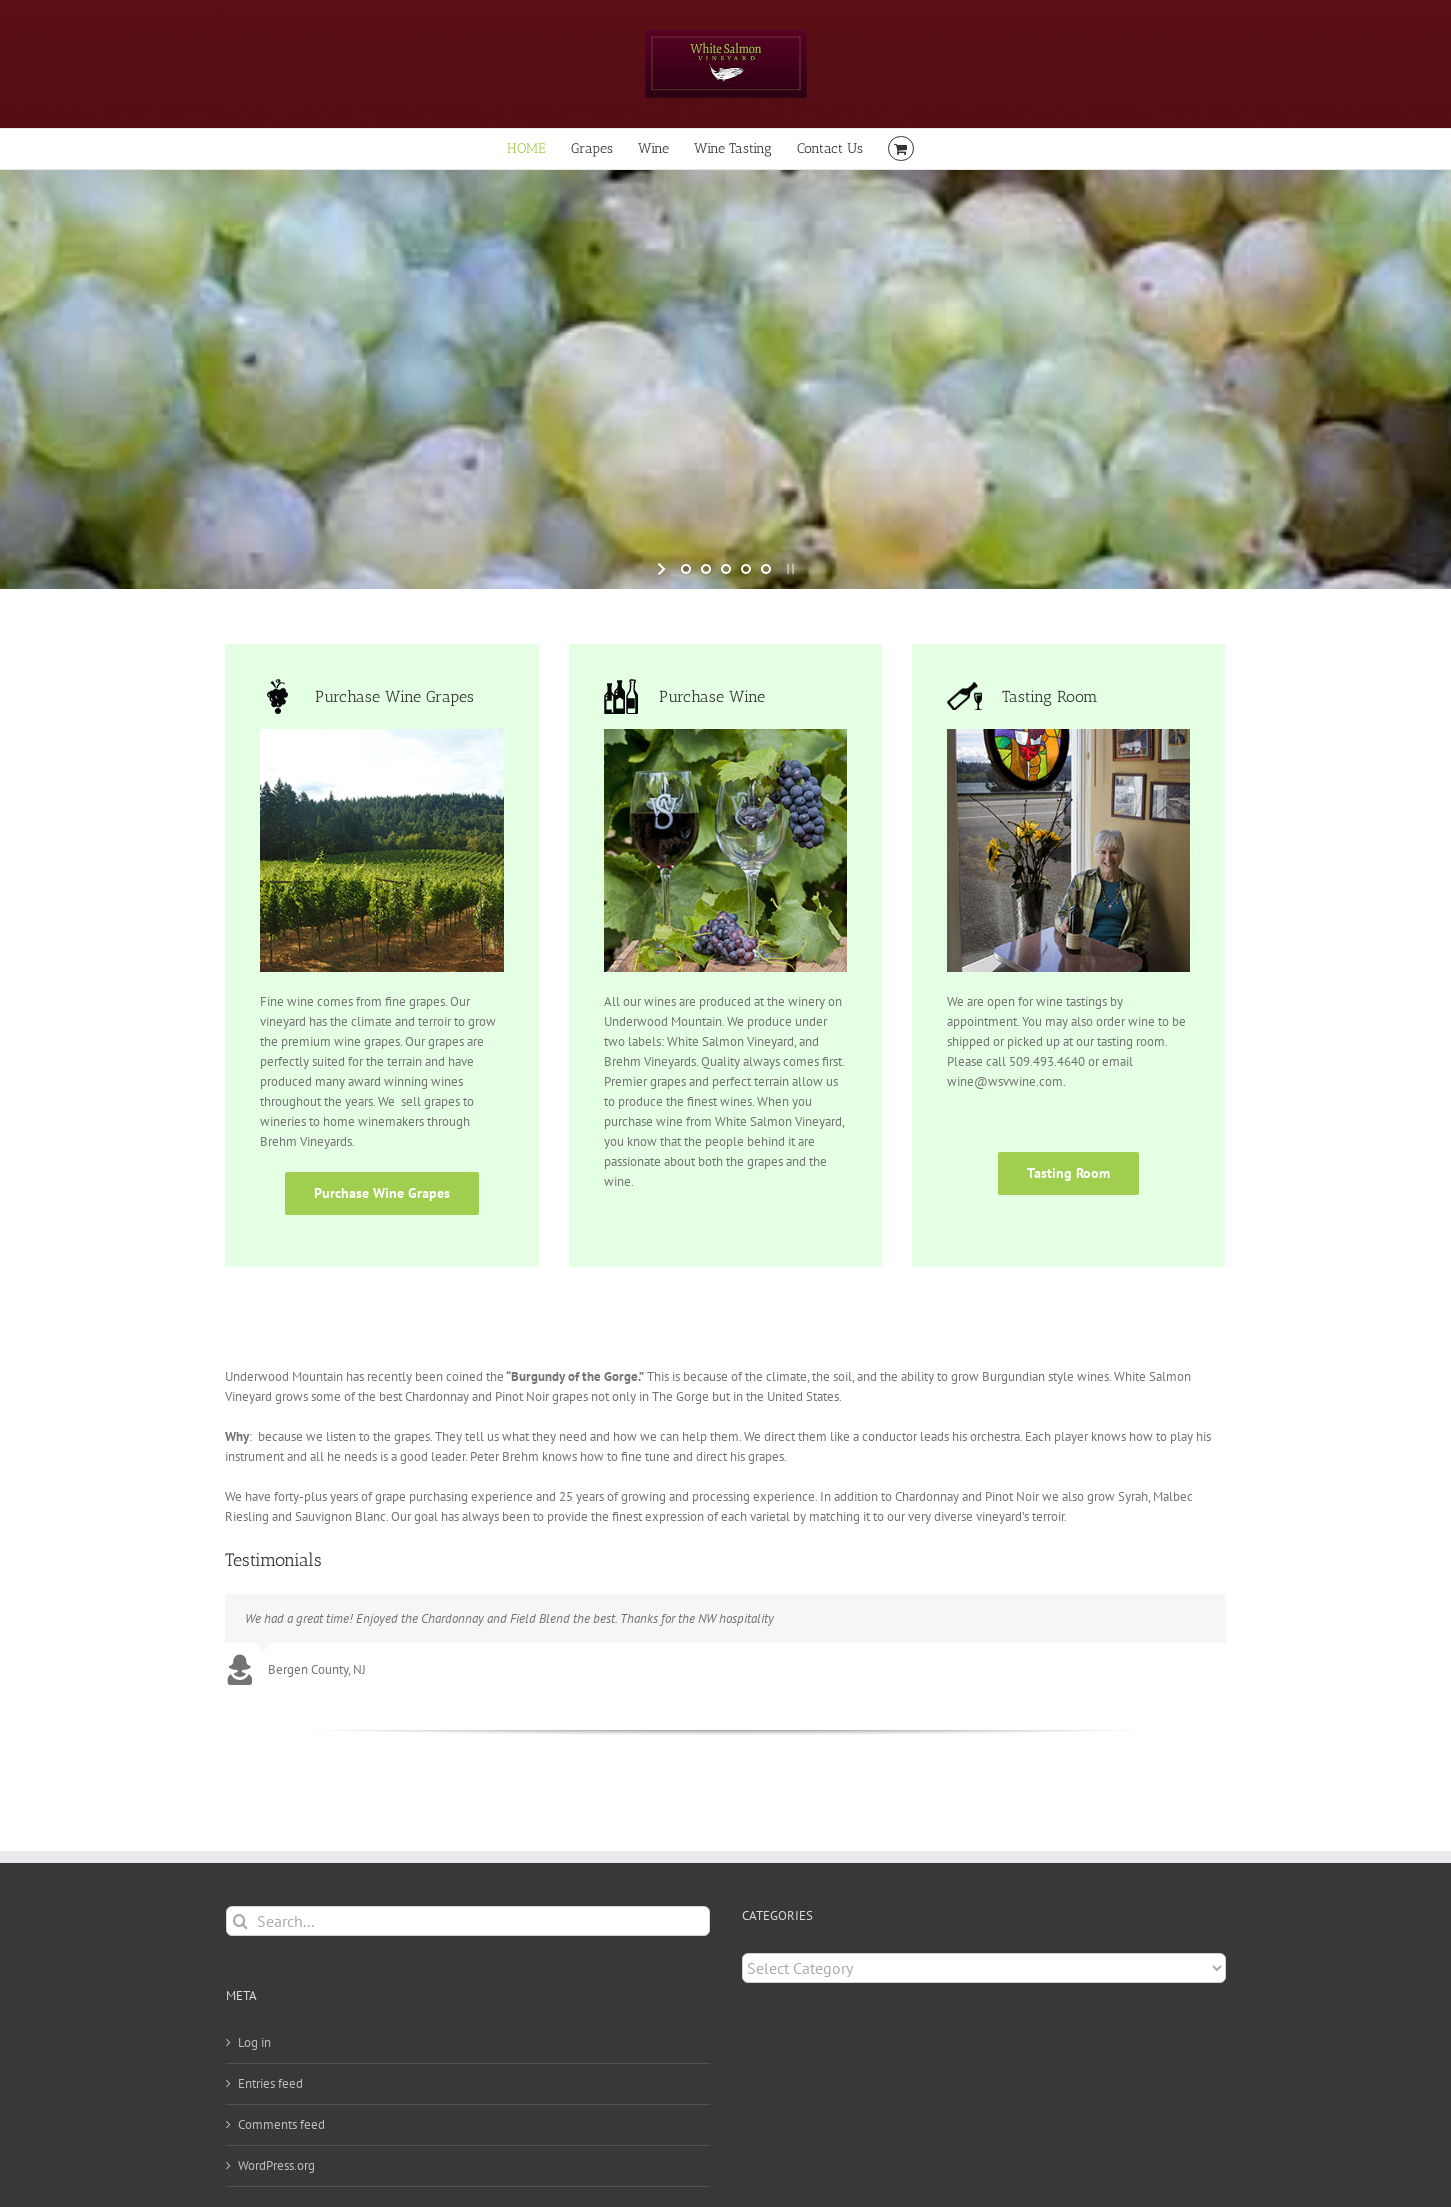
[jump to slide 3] (726, 569)
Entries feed (270, 2083)
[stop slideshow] (788, 569)
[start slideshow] (663, 569)
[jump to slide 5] (766, 569)
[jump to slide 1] (686, 569)
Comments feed (281, 2124)
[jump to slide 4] (746, 569)
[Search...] (468, 1921)
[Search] (241, 1921)
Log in (254, 2042)
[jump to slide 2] (706, 569)
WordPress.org (276, 2165)
